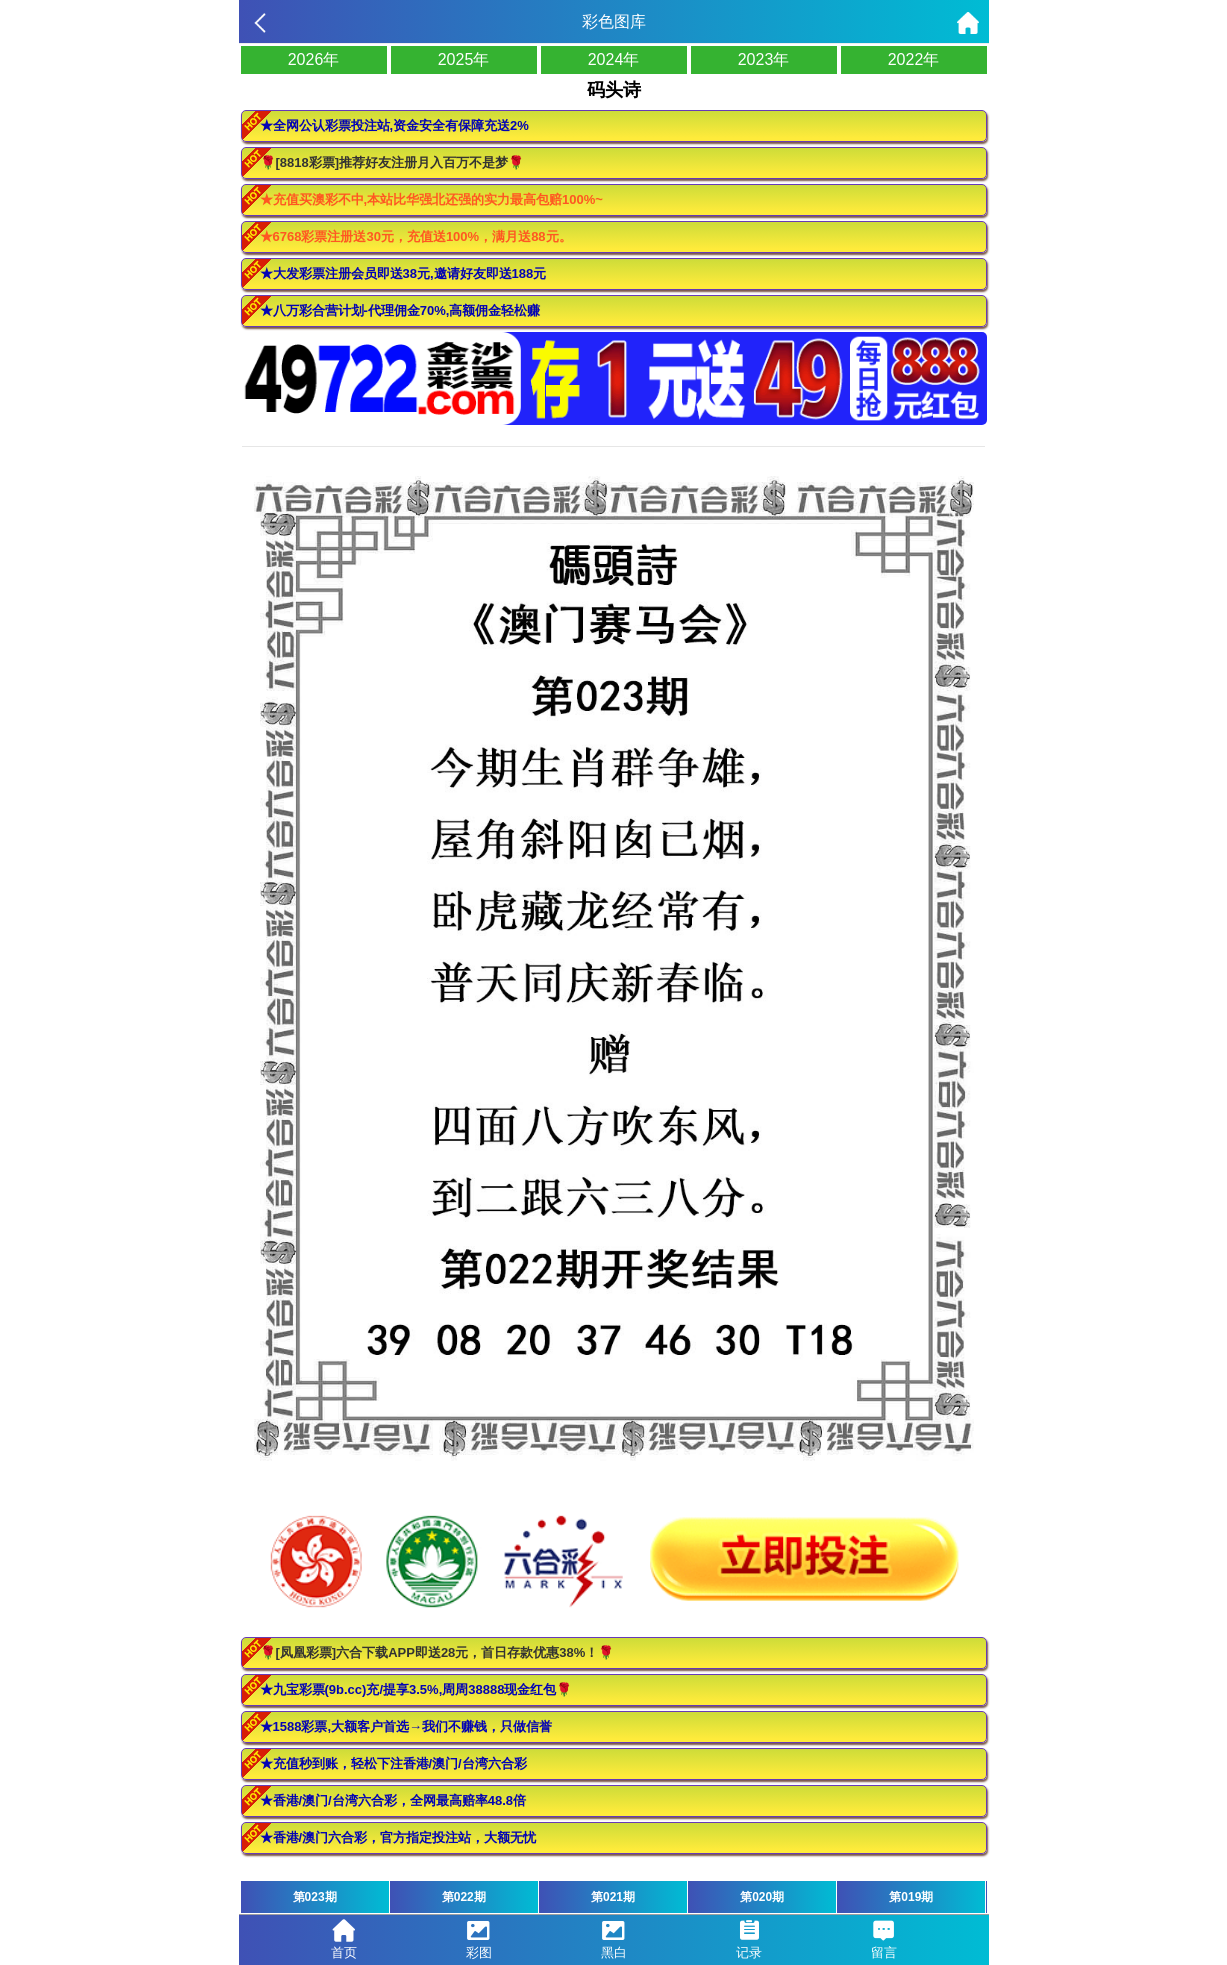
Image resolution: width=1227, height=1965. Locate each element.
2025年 (464, 59)
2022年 (914, 59)
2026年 (314, 59)
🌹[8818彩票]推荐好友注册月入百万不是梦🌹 (392, 162)
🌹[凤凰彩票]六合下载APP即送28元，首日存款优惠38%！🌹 (437, 1652)
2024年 (614, 59)
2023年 (764, 59)
